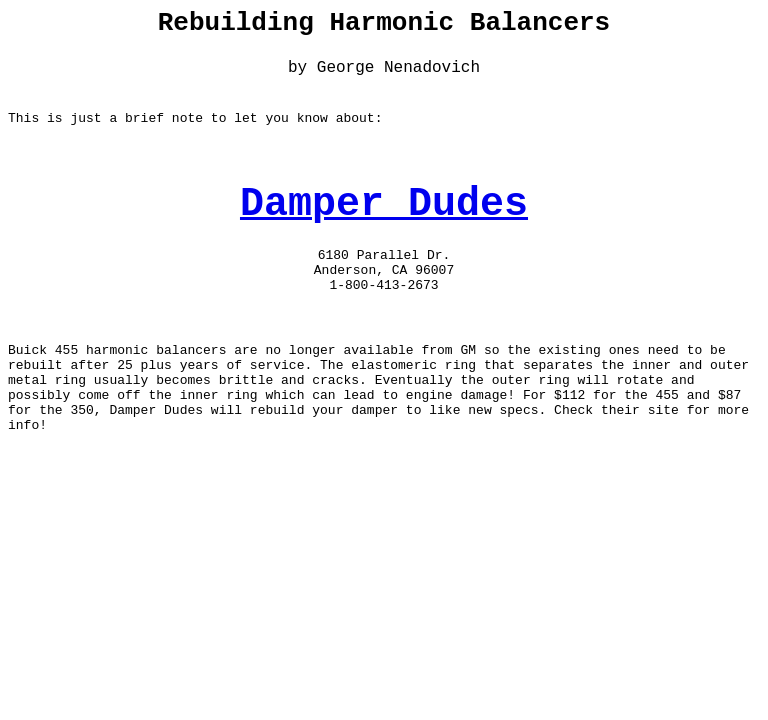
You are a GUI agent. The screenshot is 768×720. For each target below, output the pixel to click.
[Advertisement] (384, 578)
